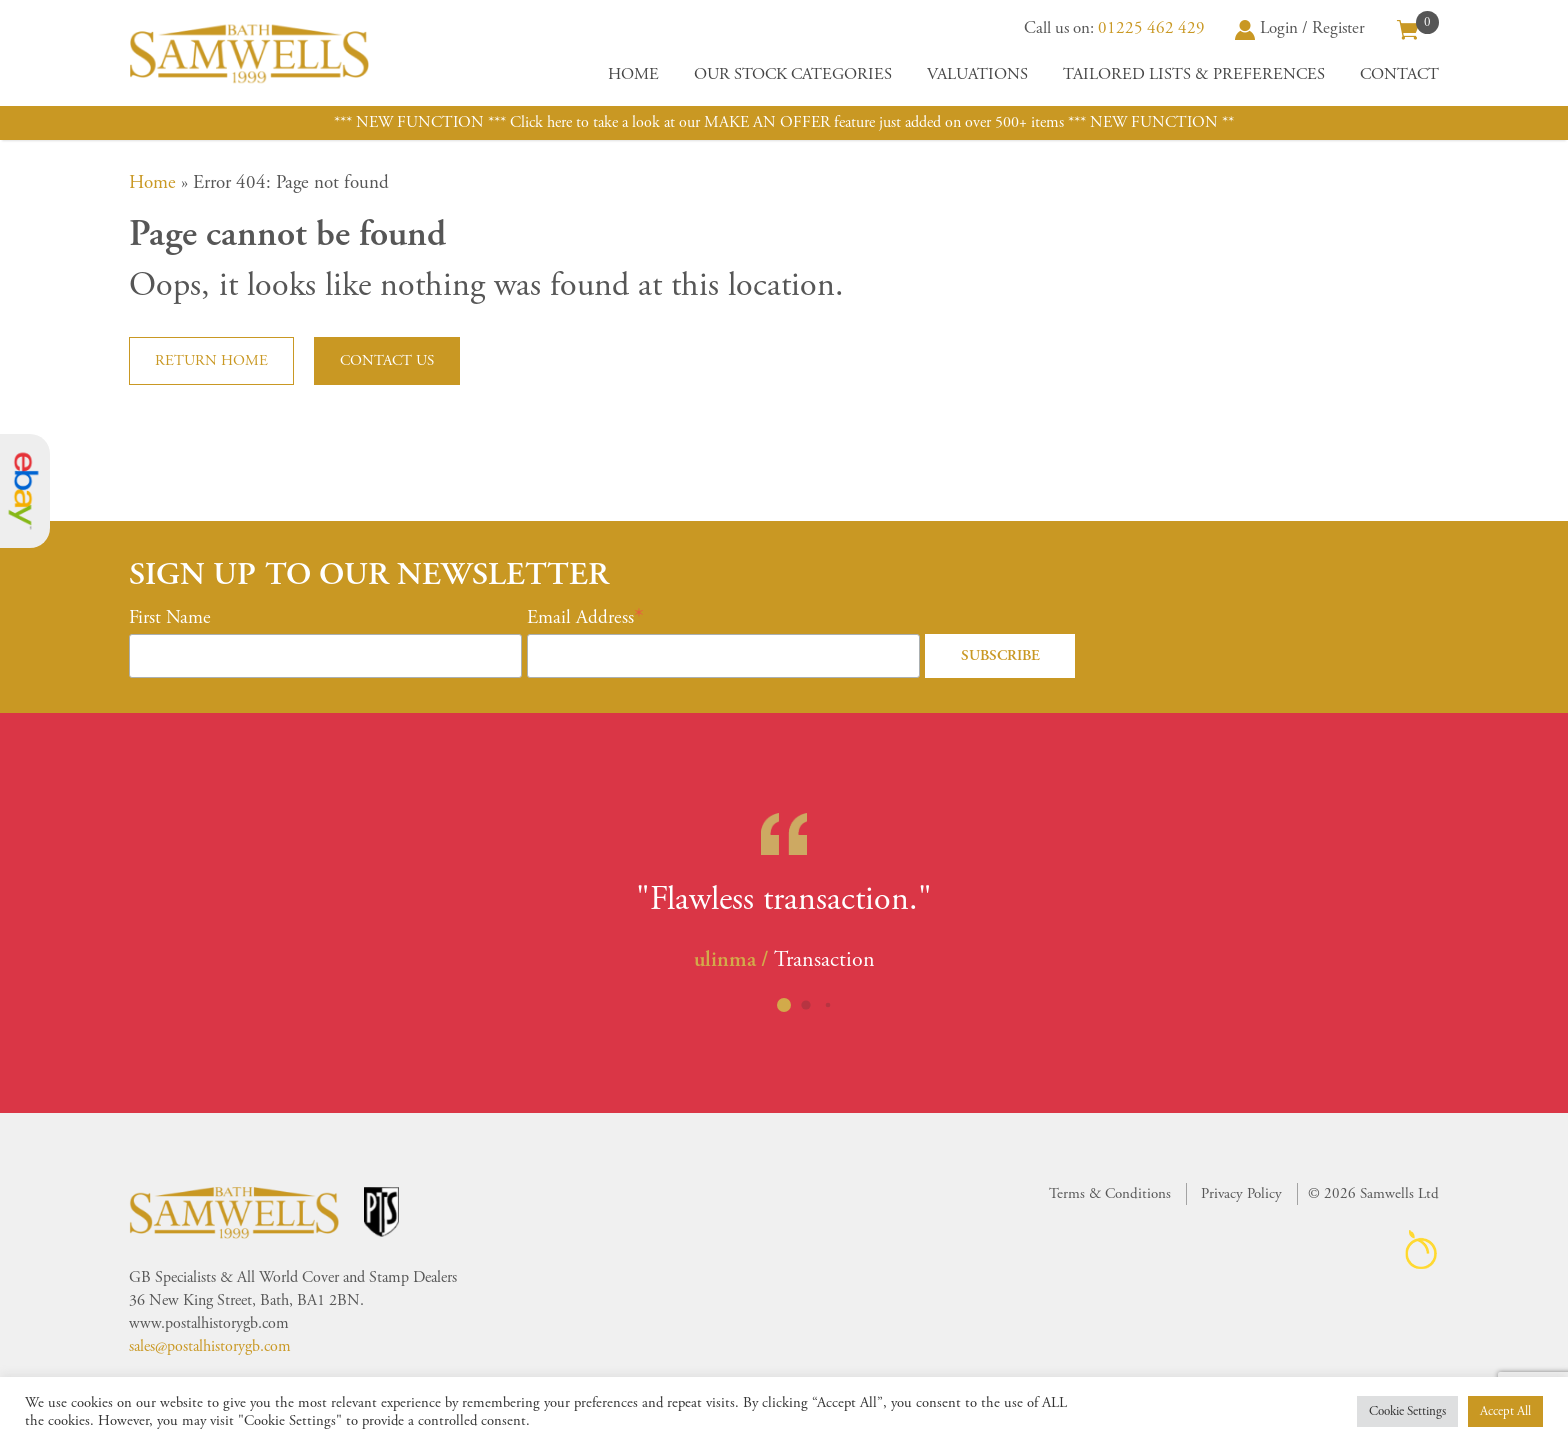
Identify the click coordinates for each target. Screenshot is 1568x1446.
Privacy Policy (1241, 1193)
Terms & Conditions (1110, 1193)
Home (633, 74)
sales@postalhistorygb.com (210, 1346)
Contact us (387, 360)
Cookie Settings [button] (1407, 1411)
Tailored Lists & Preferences (1194, 74)
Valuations (977, 74)
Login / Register (1300, 28)
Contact (1399, 74)
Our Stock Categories (793, 74)
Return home (211, 360)
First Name (170, 618)
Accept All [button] (1505, 1411)
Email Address (580, 618)
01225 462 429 (1151, 28)
